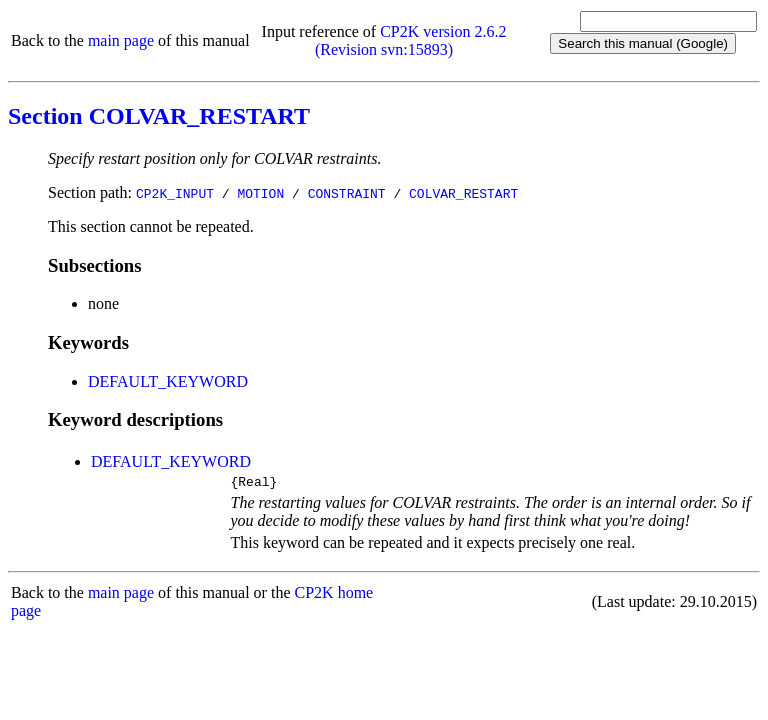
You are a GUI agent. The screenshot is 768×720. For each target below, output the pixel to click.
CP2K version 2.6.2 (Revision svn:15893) (411, 40)
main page (121, 40)
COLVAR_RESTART (463, 193)
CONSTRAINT (347, 193)
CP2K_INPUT (175, 193)
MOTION (260, 193)
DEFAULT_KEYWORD (168, 381)
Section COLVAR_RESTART (159, 116)
